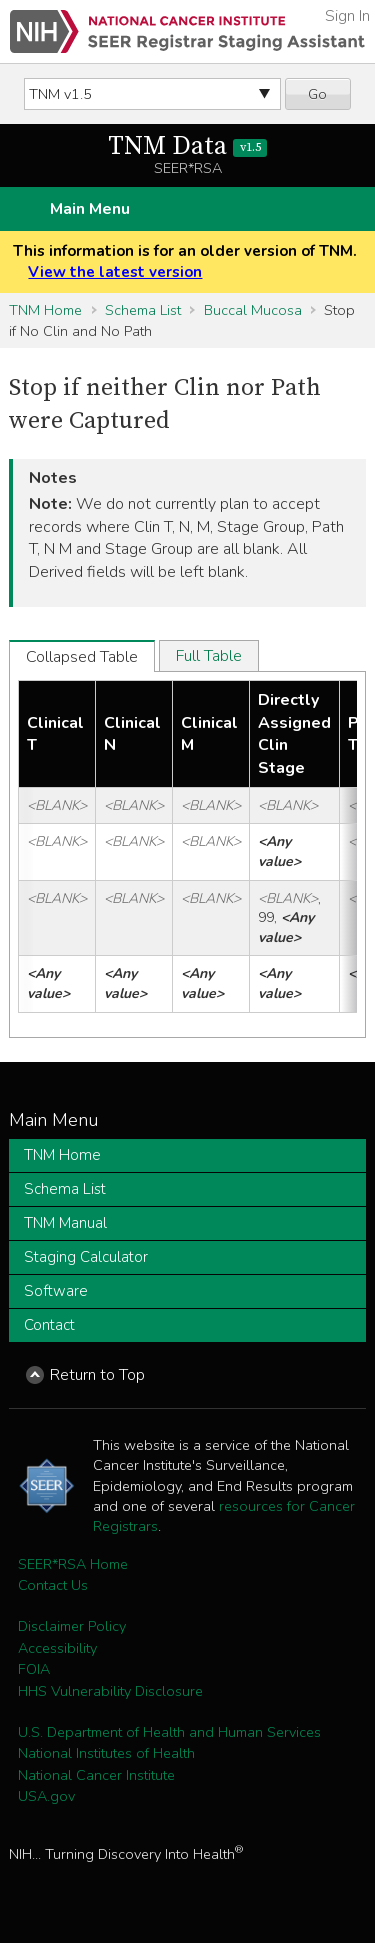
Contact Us (53, 1585)
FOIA (34, 1669)
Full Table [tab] (209, 656)
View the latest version (115, 272)
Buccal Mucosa (253, 310)
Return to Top (97, 1375)
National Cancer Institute (96, 1775)
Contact (49, 1325)
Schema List (143, 310)
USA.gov (46, 1796)
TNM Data (187, 146)
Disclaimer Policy (72, 1626)
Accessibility (57, 1648)
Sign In (347, 16)
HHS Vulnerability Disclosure (110, 1691)
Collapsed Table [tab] (82, 657)
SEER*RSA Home (73, 1564)
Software (56, 1291)
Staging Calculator (86, 1257)
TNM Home (45, 310)
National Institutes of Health (106, 1753)
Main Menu (90, 209)
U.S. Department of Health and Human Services (169, 1732)
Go (317, 94)
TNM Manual (65, 1223)
